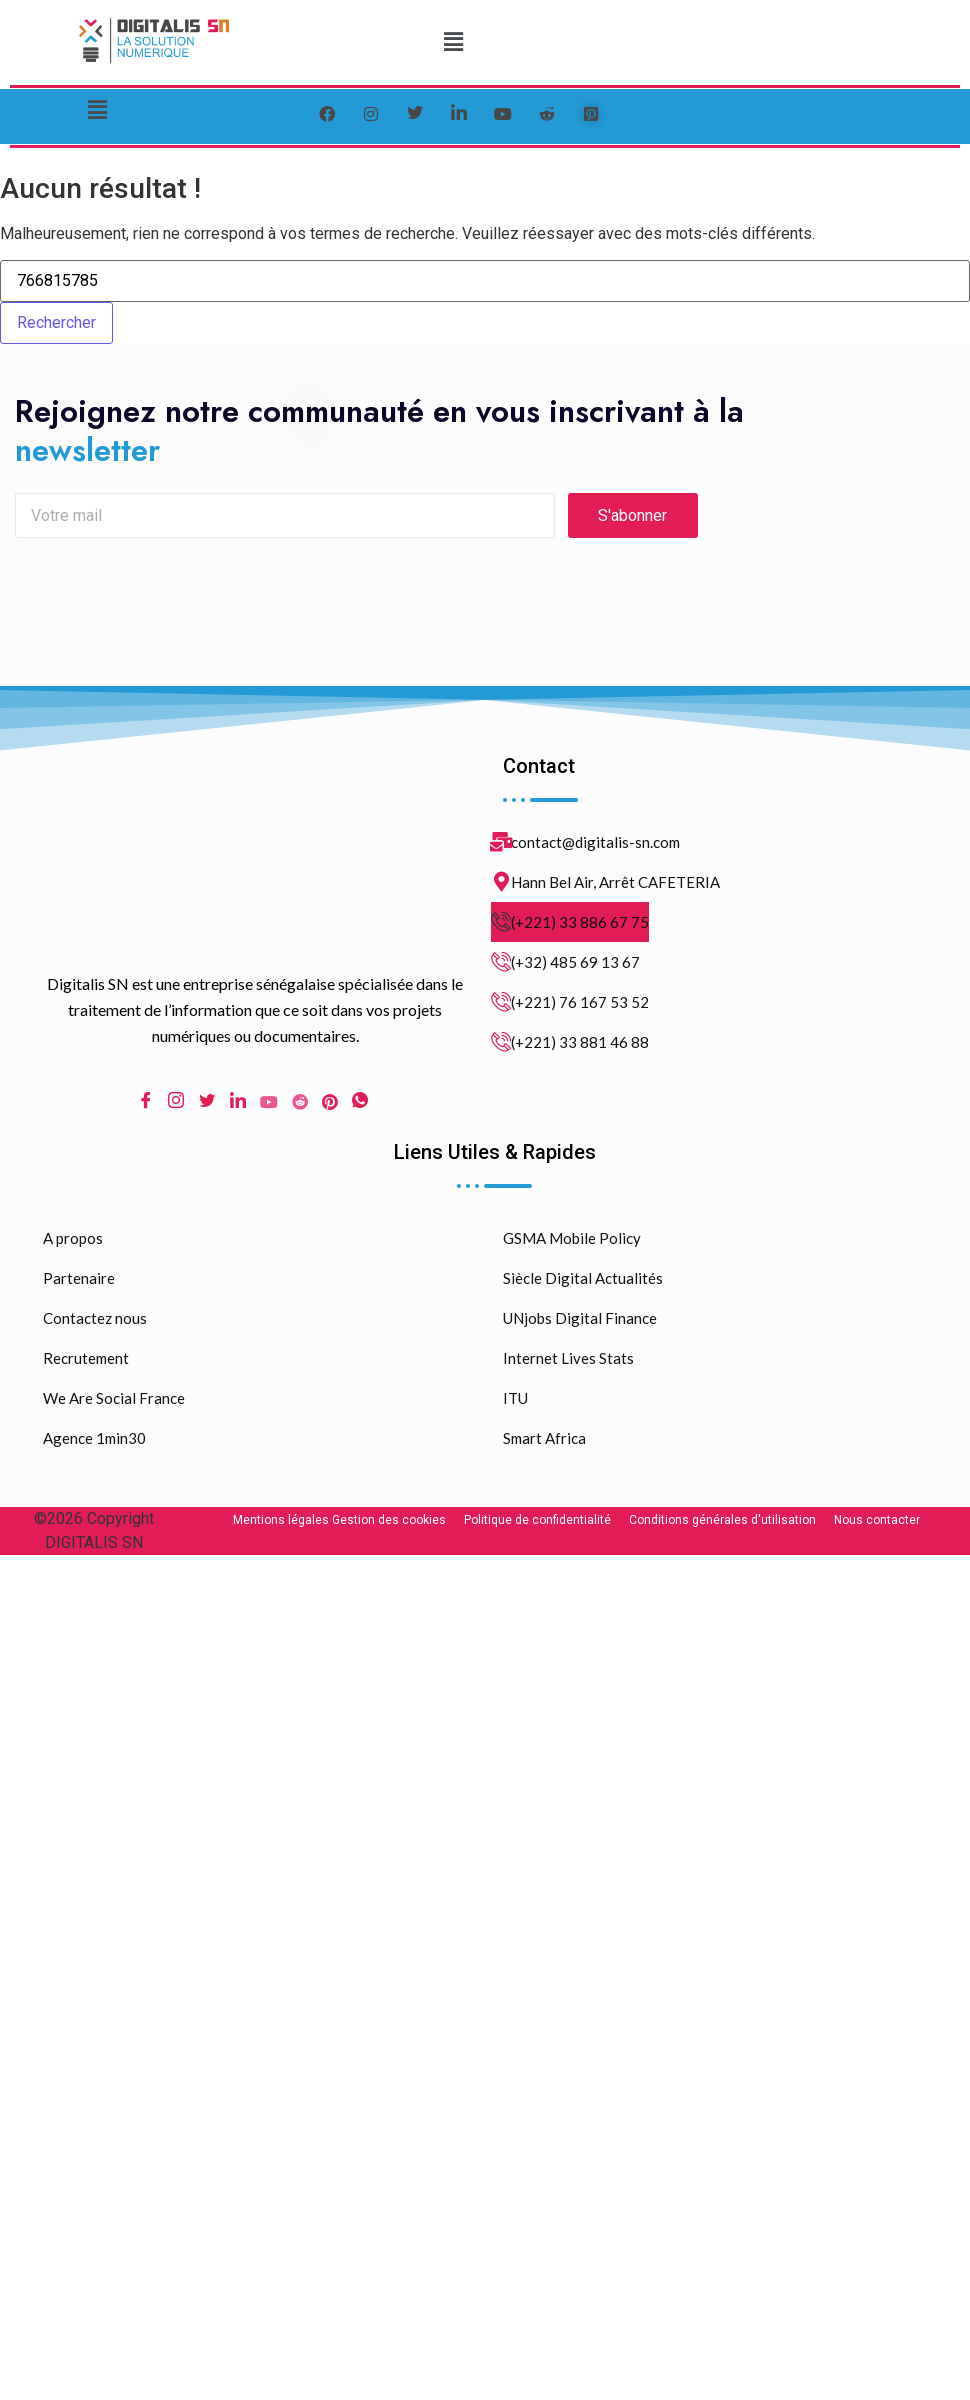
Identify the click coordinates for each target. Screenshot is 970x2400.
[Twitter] (415, 114)
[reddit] (547, 114)
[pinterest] (591, 114)
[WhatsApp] (360, 1108)
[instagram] (371, 114)
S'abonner (632, 521)
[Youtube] (269, 1108)
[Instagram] (176, 1108)
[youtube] (503, 114)
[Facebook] (327, 114)
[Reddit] (300, 1108)
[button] (453, 42)
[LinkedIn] (459, 114)
